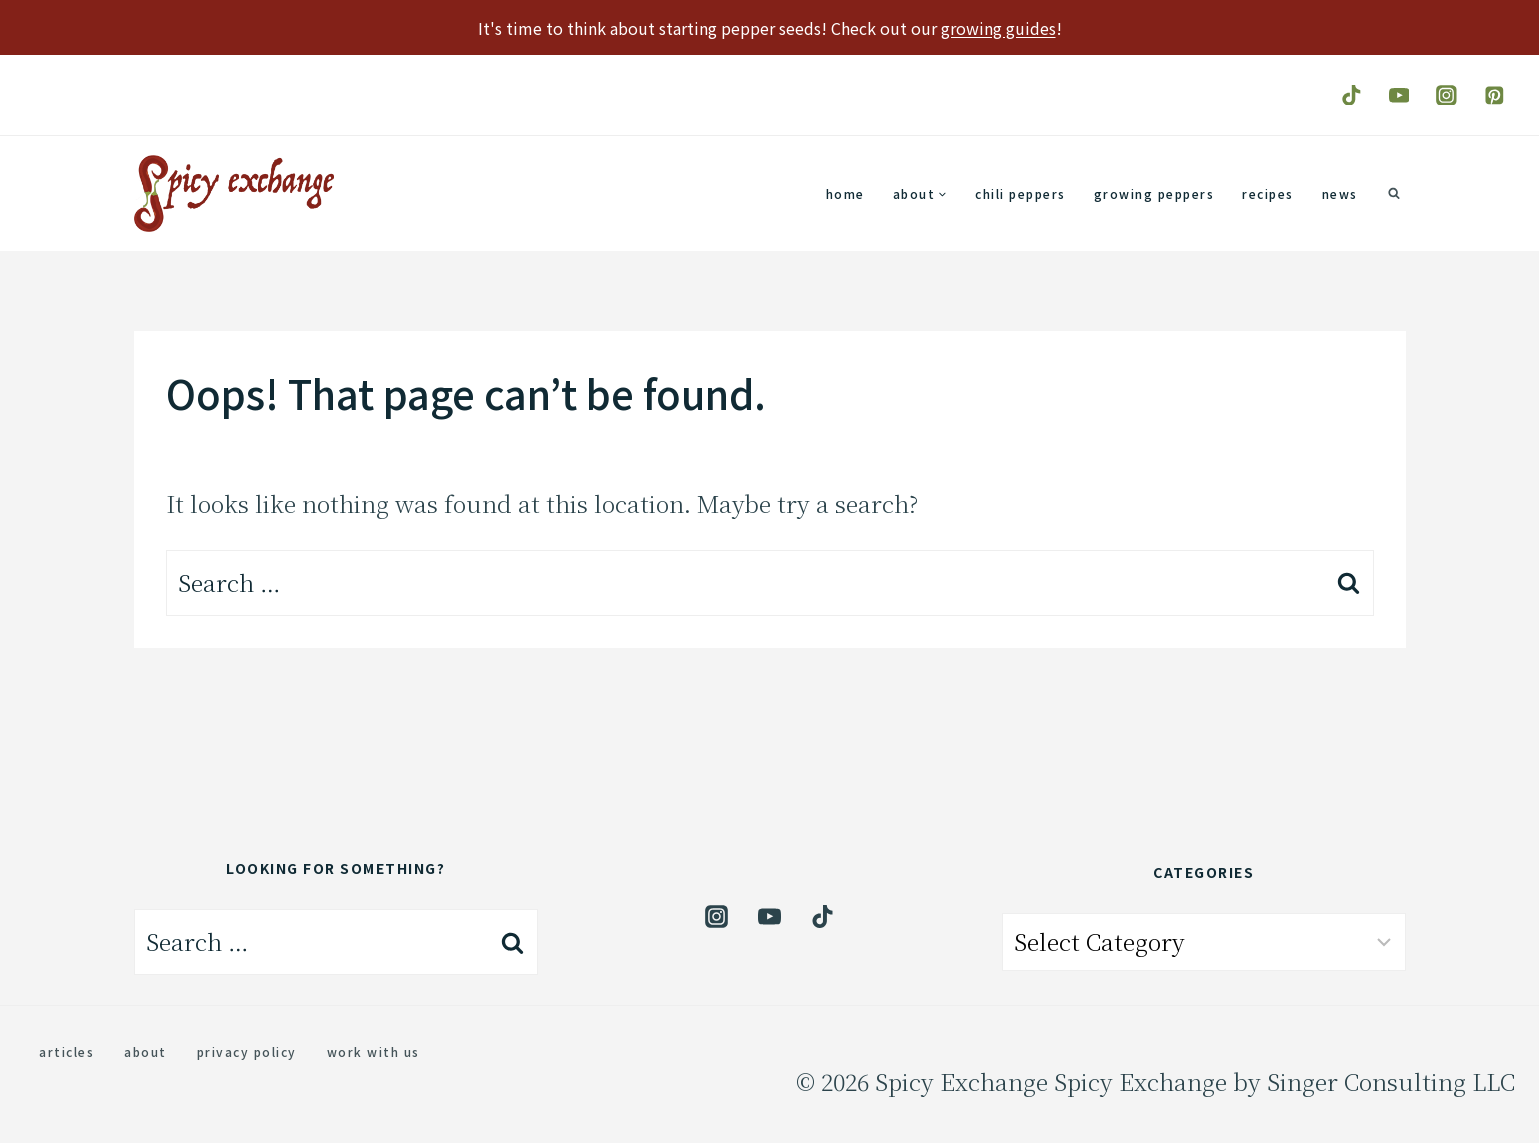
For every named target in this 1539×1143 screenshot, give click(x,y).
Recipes (1268, 193)
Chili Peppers (1020, 193)
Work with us (373, 1051)
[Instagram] (1446, 94)
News (1340, 193)
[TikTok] (1351, 94)
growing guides (998, 28)
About (145, 1051)
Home (845, 193)
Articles (66, 1051)
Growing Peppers (1154, 193)
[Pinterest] (1494, 94)
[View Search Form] (1394, 194)
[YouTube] (1398, 94)
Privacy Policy (247, 1051)
